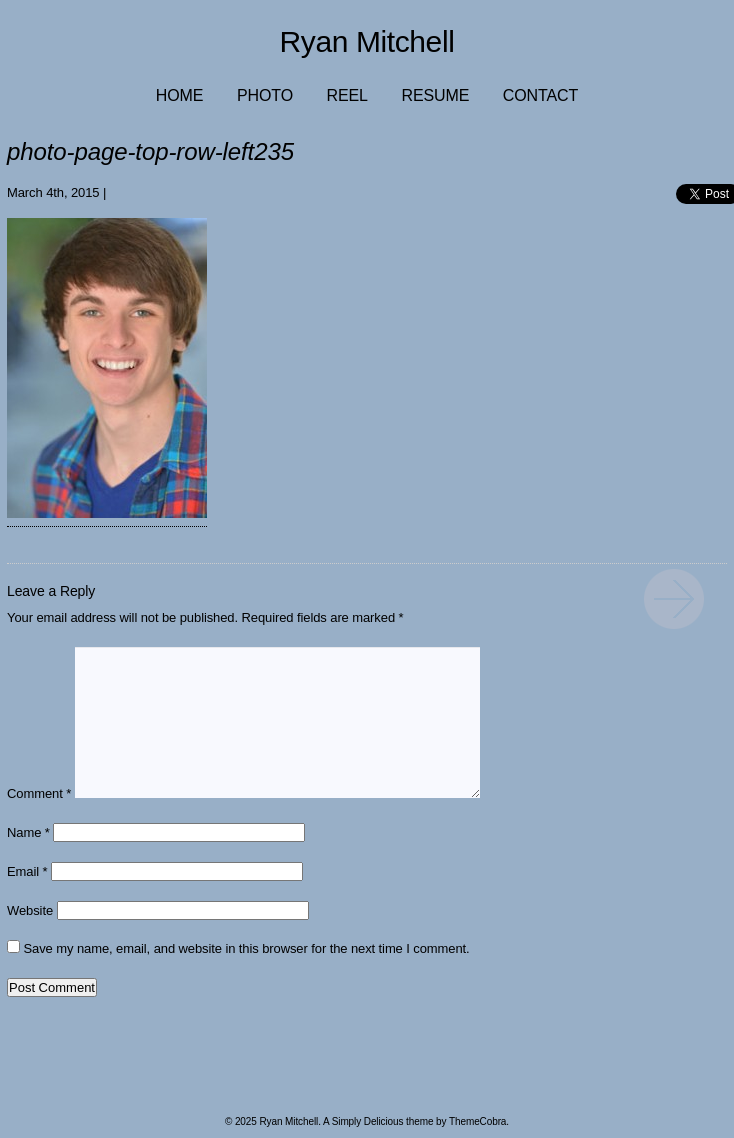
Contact (540, 95)
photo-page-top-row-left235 (674, 599)
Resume (435, 95)
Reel (347, 95)
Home (180, 95)
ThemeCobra (477, 1121)
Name (28, 832)
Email (27, 871)
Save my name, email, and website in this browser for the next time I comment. (247, 948)
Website (30, 910)
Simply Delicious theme (383, 1121)
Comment (39, 793)
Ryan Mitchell (367, 41)
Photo (265, 95)
